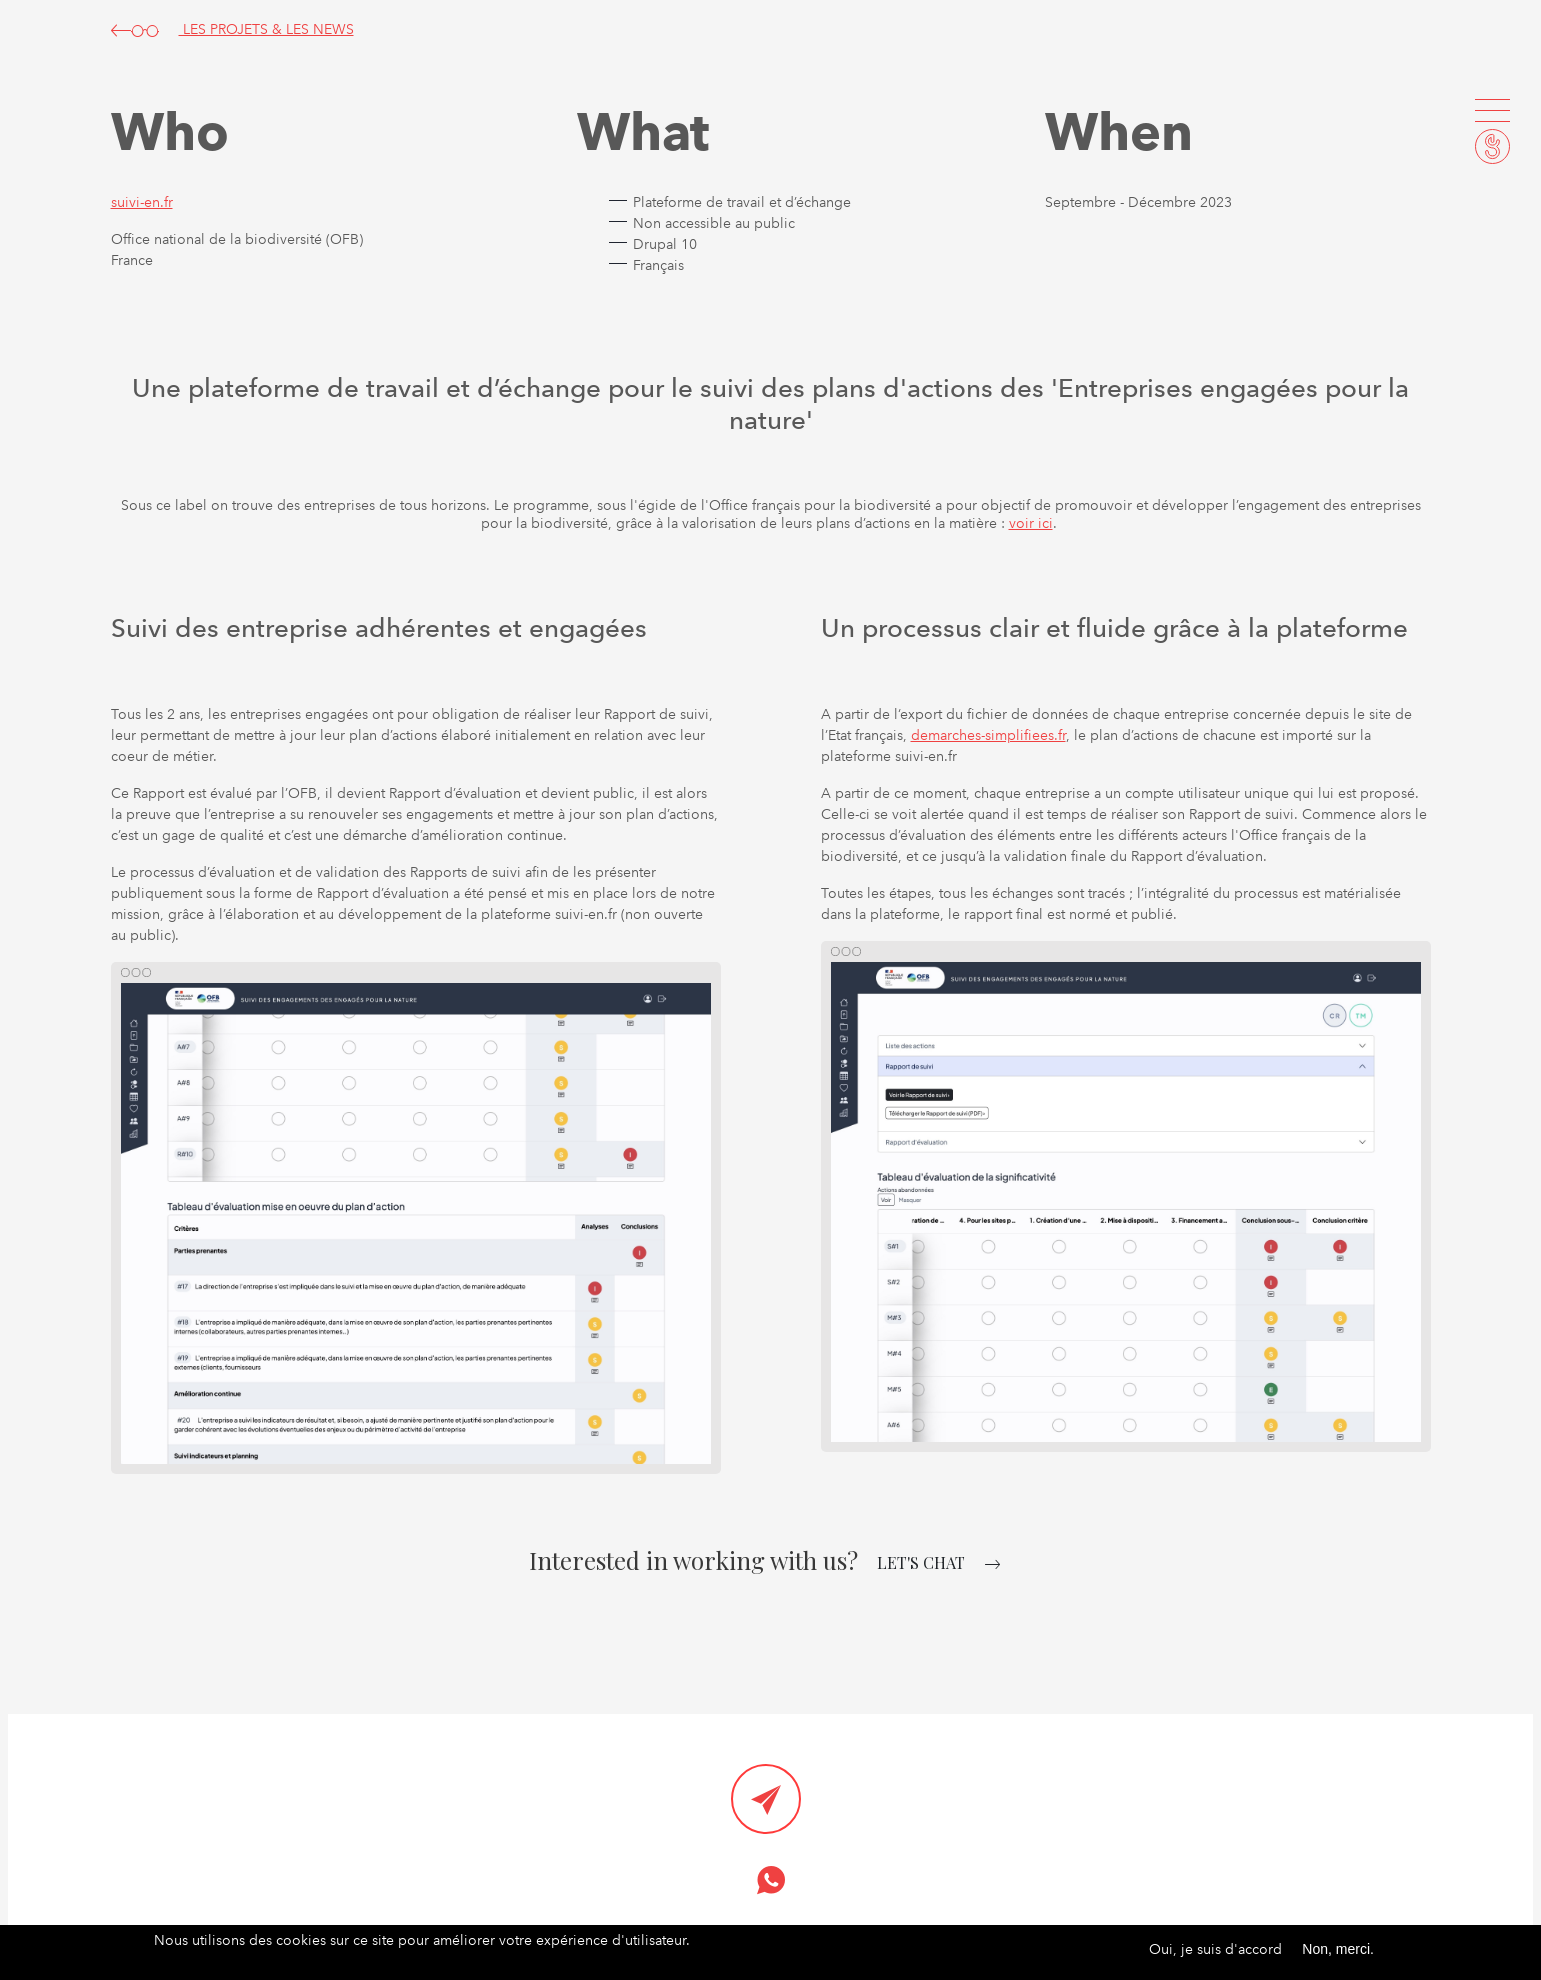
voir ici (1031, 523)
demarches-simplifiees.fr (988, 735)
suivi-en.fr (142, 202)
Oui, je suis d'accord (1215, 1950)
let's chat (921, 1562)
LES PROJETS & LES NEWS (232, 29)
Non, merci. (1338, 1950)
